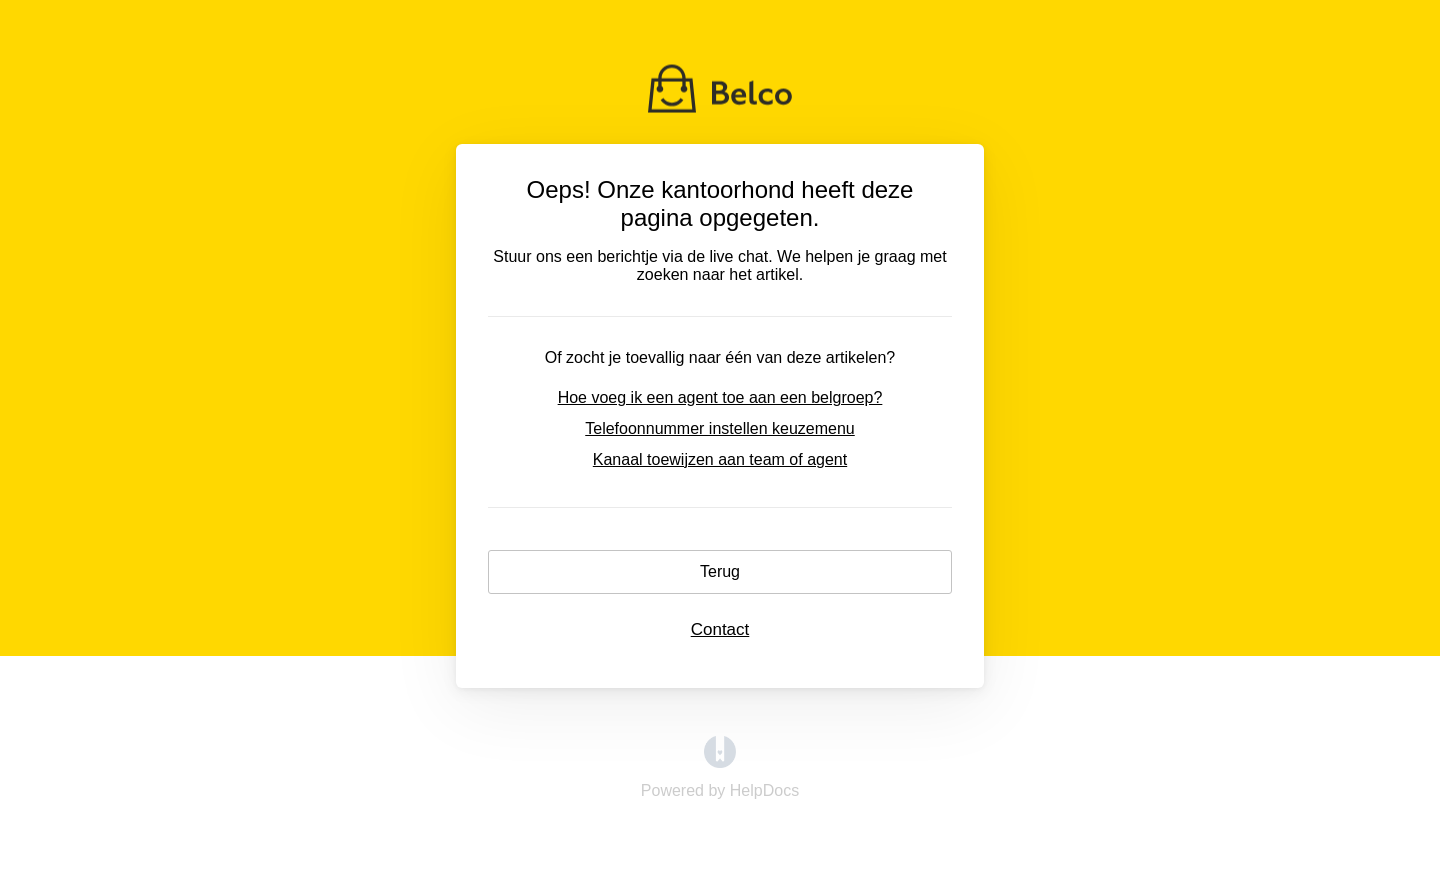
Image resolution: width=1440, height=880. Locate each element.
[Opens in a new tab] (720, 762)
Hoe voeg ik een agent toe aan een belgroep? (720, 397)
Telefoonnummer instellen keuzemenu (719, 428)
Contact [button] (720, 629)
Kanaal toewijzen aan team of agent (720, 459)
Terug (720, 571)
